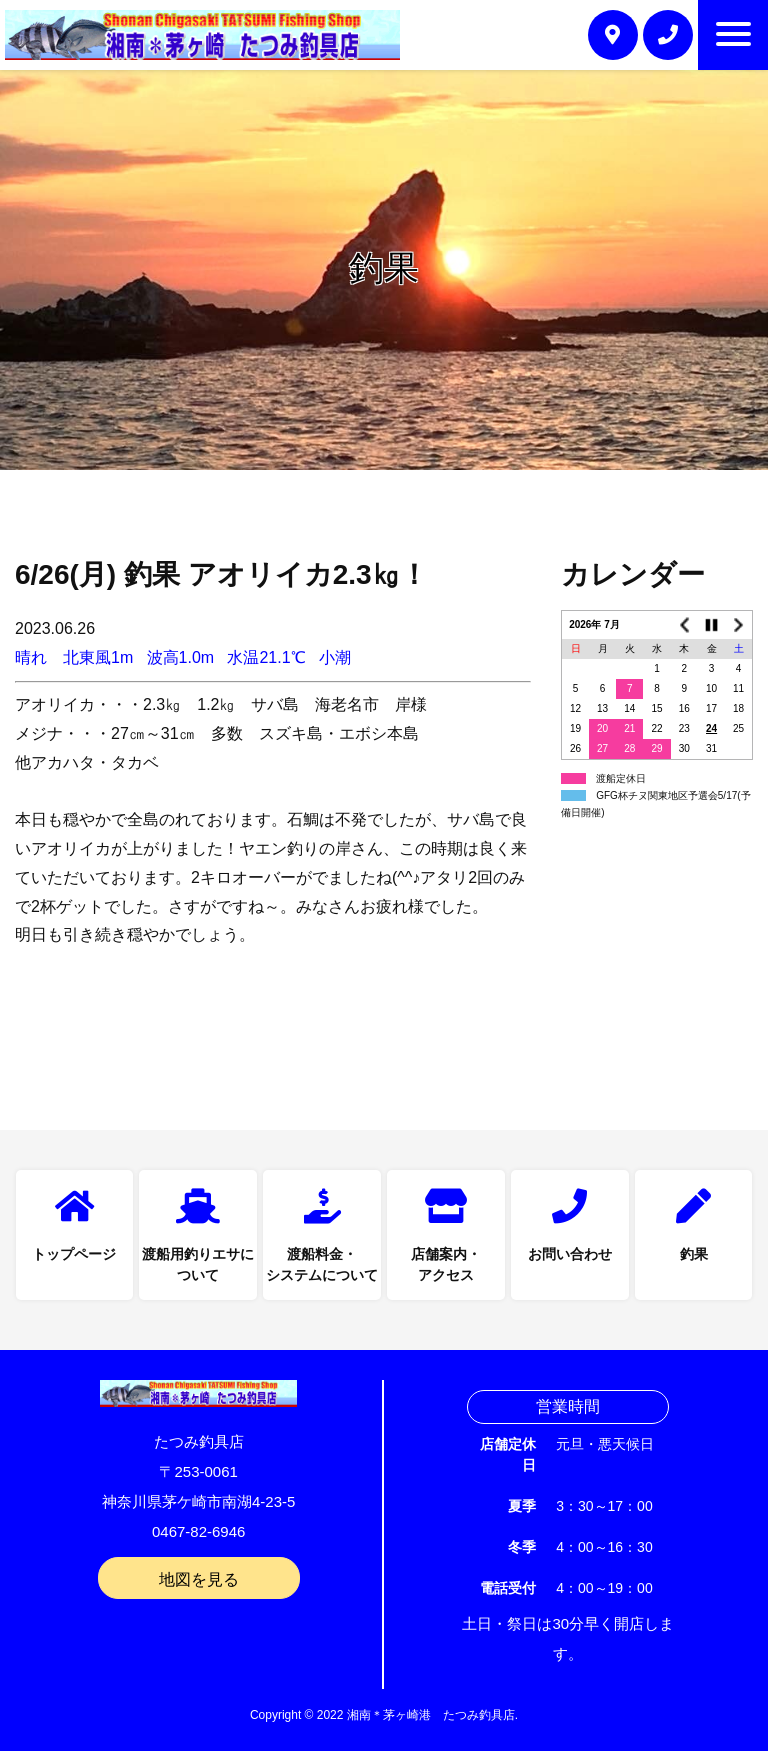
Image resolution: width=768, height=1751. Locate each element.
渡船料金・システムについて (322, 1265)
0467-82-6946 (198, 1531)
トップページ (74, 1255)
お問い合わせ (570, 1255)
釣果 (694, 1255)
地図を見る (199, 1579)
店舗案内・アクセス (446, 1265)
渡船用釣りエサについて (198, 1265)
